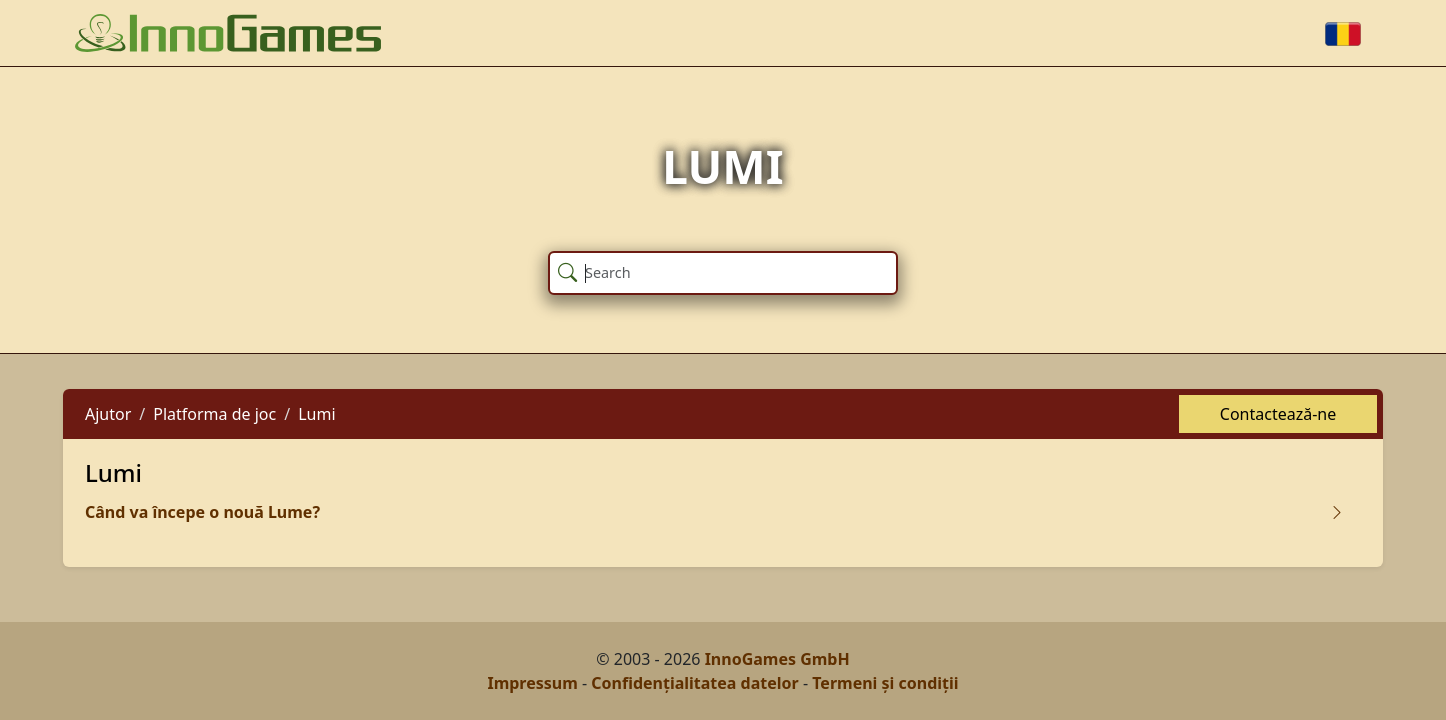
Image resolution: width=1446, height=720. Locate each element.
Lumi (316, 414)
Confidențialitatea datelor (694, 683)
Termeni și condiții (885, 683)
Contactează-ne (1278, 414)
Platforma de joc (214, 414)
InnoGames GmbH (777, 659)
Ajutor (108, 414)
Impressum (532, 683)
